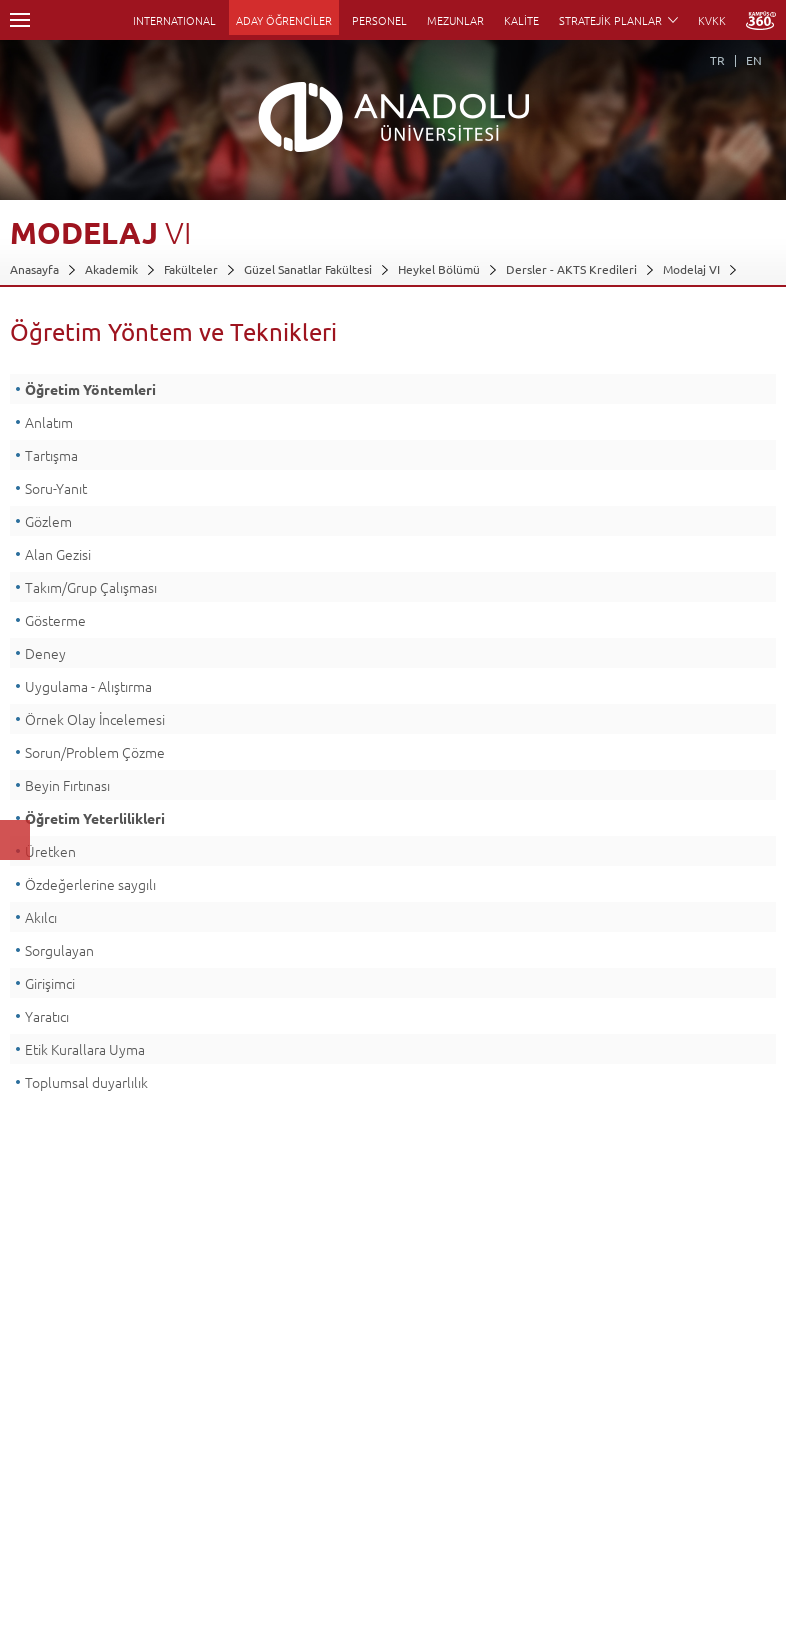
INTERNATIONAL (174, 20)
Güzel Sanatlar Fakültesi (308, 269)
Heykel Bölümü (439, 269)
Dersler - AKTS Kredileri (571, 269)
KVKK (712, 20)
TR (717, 60)
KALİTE (521, 20)
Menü (20, 20)
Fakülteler (191, 269)
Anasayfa (34, 269)
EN (754, 60)
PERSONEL (379, 20)
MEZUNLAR (455, 20)
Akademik (111, 269)
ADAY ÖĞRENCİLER (284, 20)
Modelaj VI (691, 269)
